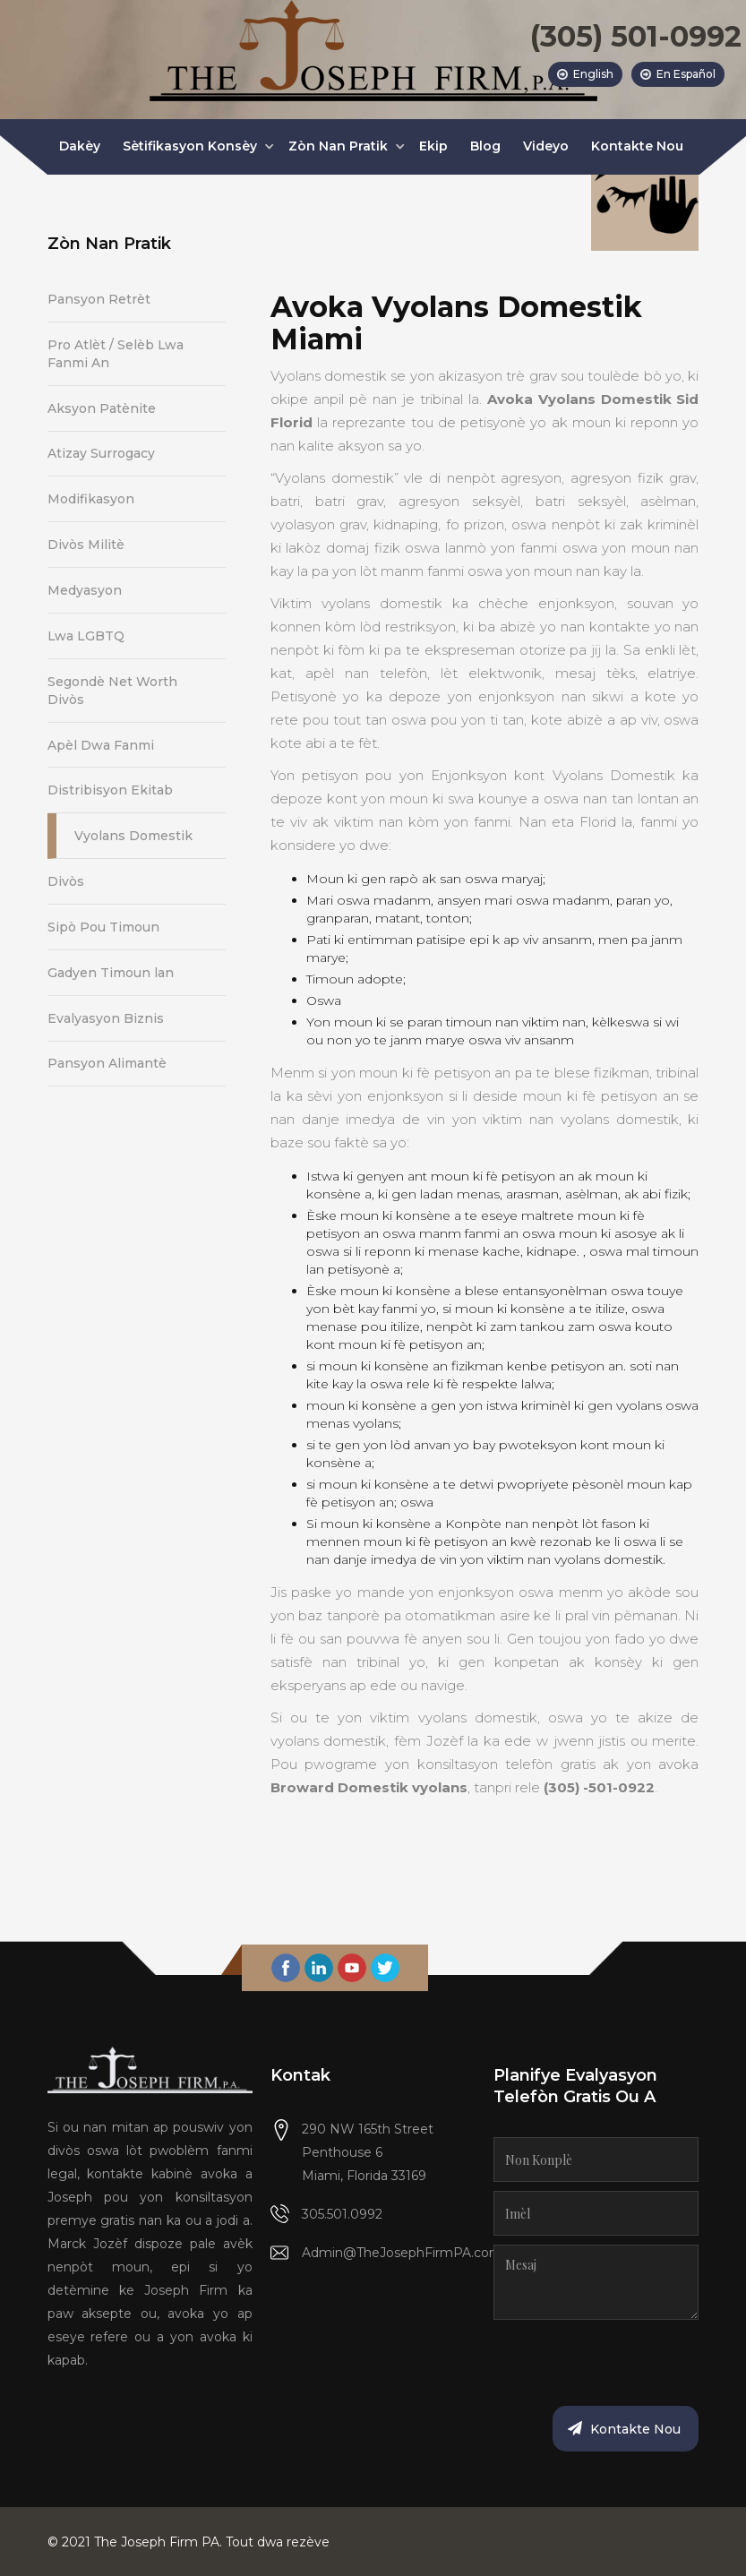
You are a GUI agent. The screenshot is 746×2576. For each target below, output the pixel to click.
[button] (194, 147)
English (593, 74)
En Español (686, 74)
